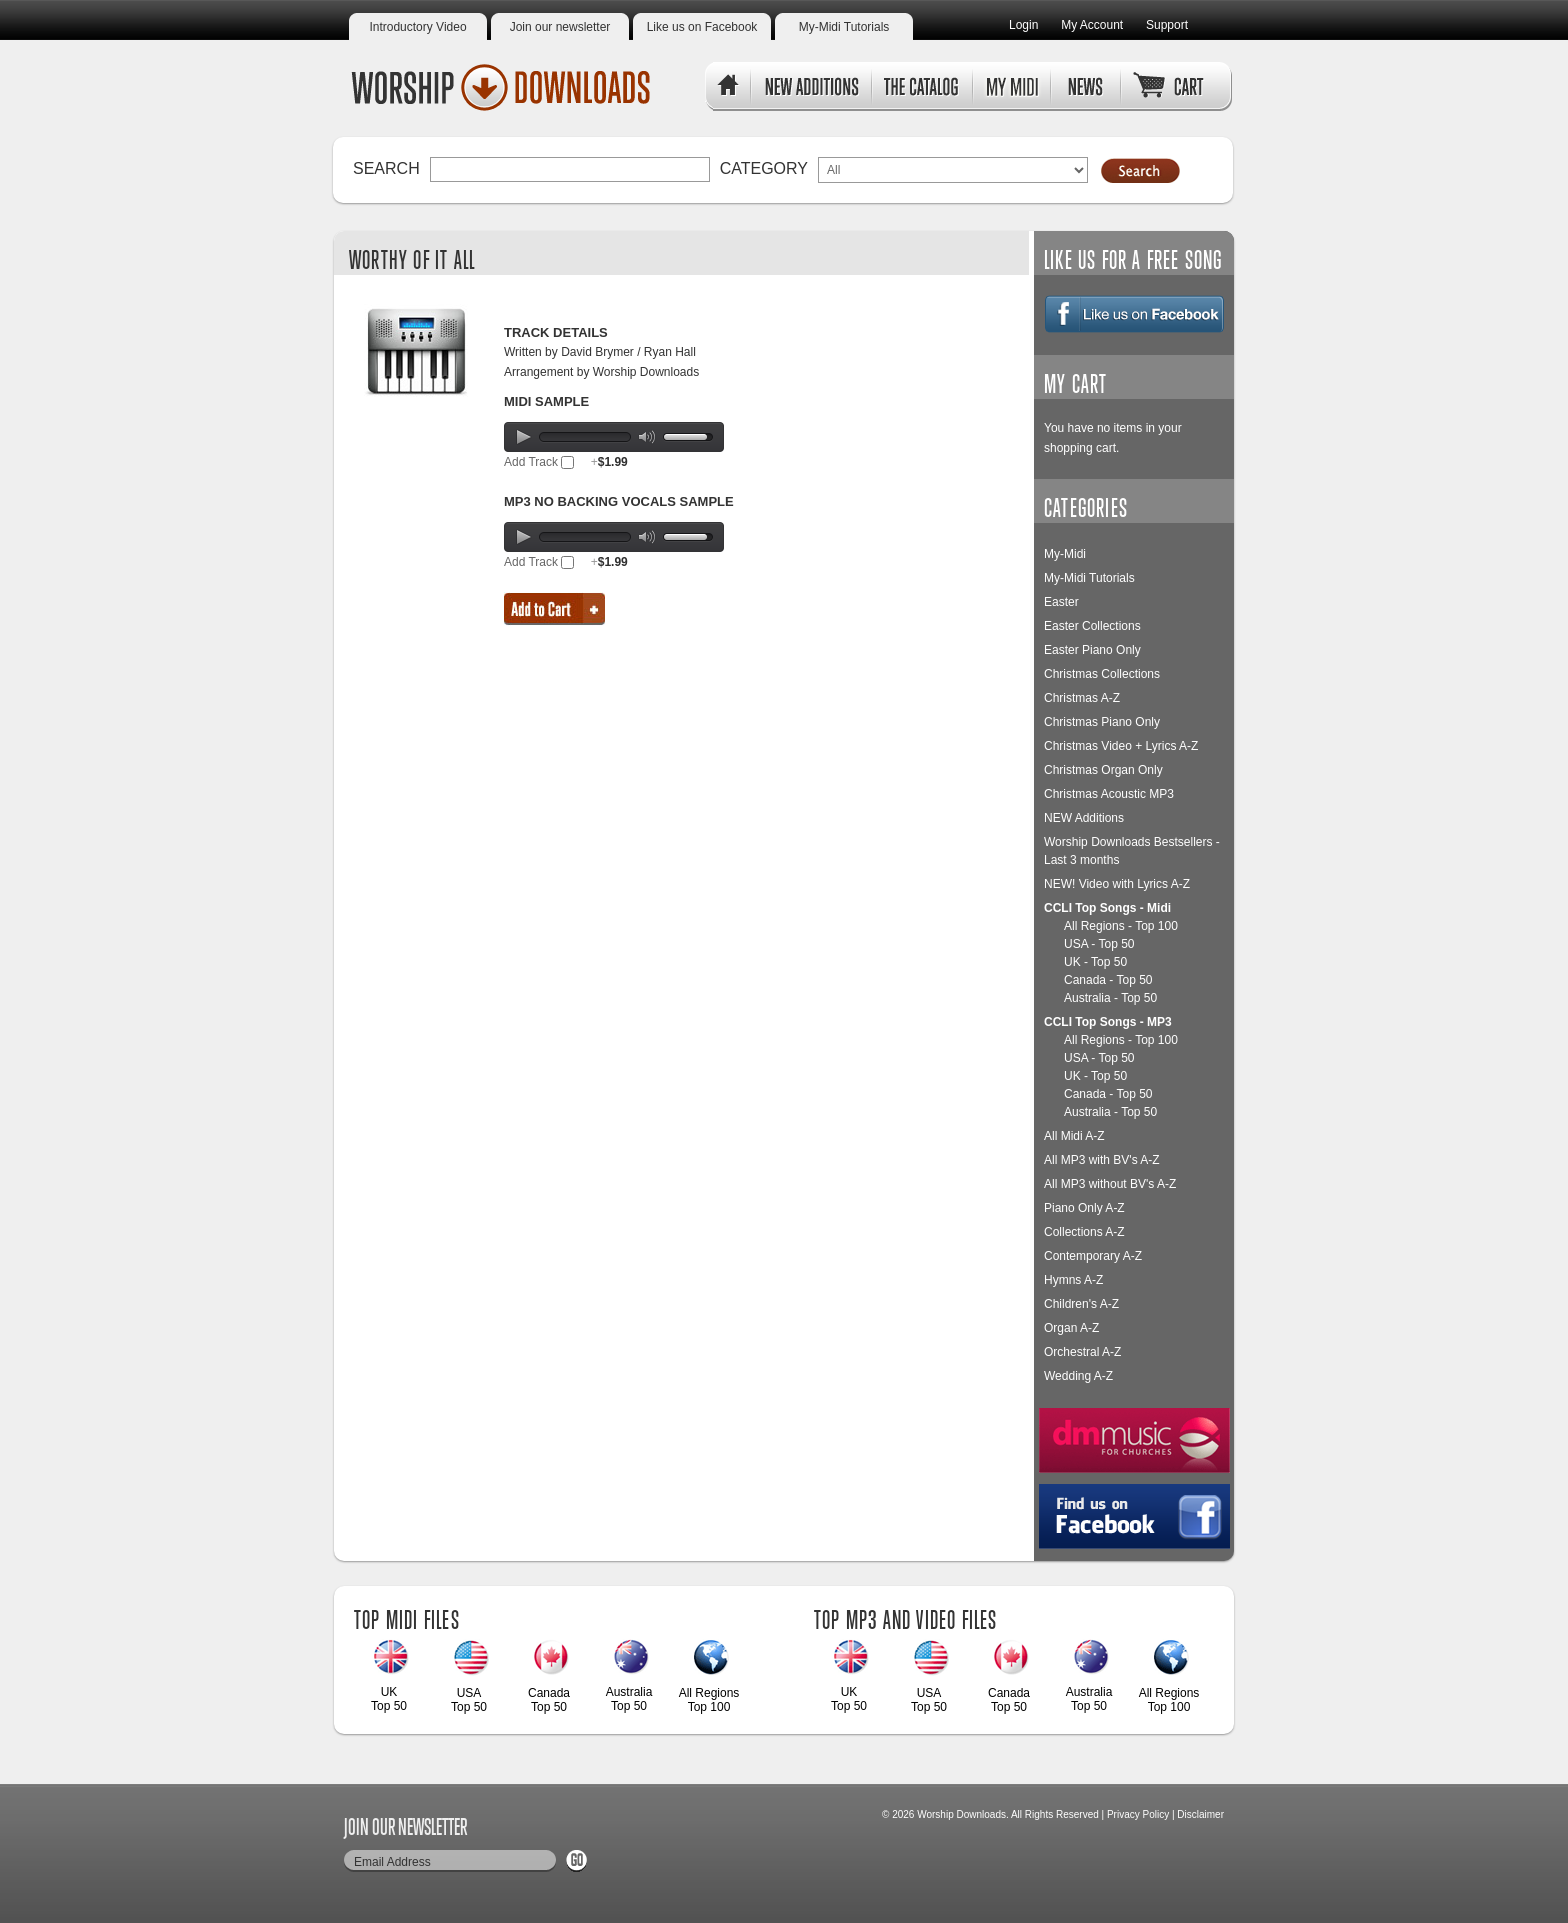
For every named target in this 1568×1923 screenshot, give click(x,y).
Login (1023, 25)
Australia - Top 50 (1110, 998)
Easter (1061, 602)
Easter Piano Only (1092, 650)
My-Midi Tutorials (844, 27)
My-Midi (1065, 554)
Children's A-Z (1081, 1304)
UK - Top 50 (1095, 962)
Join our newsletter (560, 27)
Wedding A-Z (1078, 1376)
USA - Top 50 (1099, 944)
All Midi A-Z (1074, 1136)
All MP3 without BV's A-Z (1110, 1184)
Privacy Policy (1138, 1814)
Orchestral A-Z (1082, 1352)
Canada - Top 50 (1108, 980)
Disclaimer (1200, 1814)
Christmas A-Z (1082, 698)
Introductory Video (417, 27)
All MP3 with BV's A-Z (1102, 1160)
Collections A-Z (1084, 1232)
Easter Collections (1092, 626)
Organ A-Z (1071, 1328)
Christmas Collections (1102, 674)
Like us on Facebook (702, 27)
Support (1167, 25)
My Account (1092, 25)
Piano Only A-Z (1084, 1208)
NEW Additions (1084, 818)
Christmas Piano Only (1102, 722)
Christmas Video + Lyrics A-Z (1121, 746)
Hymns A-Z (1073, 1280)
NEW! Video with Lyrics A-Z (1117, 884)
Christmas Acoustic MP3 (1109, 794)
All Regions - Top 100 (1121, 926)
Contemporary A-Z (1093, 1256)
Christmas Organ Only (1103, 770)
